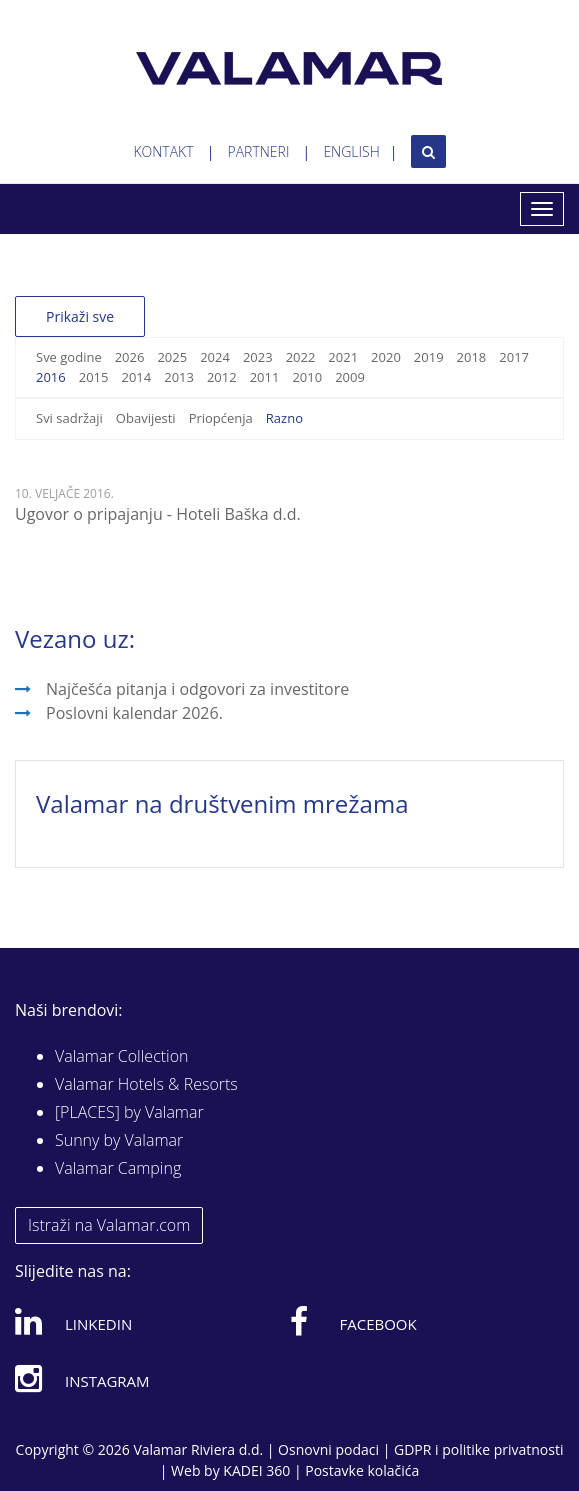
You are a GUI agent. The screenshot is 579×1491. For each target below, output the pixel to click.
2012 (222, 377)
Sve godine (69, 357)
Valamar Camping (118, 1168)
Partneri (259, 151)
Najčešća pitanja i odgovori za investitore (197, 689)
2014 (136, 377)
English (351, 151)
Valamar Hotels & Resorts (146, 1084)
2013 (179, 377)
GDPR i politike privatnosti (478, 1449)
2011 (265, 377)
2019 (429, 357)
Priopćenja (221, 418)
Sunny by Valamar (119, 1140)
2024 (215, 357)
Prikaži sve (80, 316)
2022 (301, 357)
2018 (472, 357)
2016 (51, 377)
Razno (284, 418)
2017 (514, 357)
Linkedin (73, 1321)
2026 (130, 357)
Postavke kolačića (362, 1470)
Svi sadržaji (69, 418)
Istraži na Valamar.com (109, 1225)
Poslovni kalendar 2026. (134, 713)
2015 (94, 377)
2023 (258, 357)
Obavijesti (146, 418)
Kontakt (163, 151)
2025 (172, 357)
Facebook (353, 1321)
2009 (350, 377)
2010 (307, 377)
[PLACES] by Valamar (129, 1112)
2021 (343, 357)
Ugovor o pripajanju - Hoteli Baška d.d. (158, 514)
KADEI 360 (256, 1470)
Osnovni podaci (328, 1449)
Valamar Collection (122, 1056)
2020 (386, 357)
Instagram (82, 1378)
